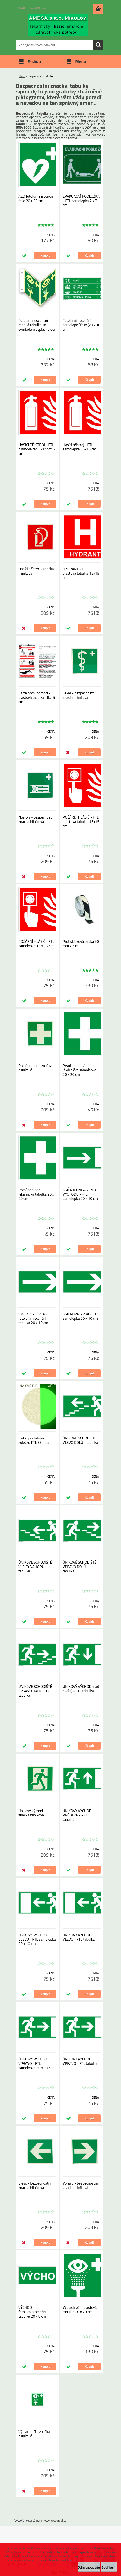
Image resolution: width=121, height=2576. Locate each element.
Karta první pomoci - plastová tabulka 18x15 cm (36, 697)
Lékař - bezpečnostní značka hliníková (79, 695)
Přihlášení (19, 7)
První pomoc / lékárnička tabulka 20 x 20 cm (36, 1194)
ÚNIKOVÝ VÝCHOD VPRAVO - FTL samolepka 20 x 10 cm (35, 2063)
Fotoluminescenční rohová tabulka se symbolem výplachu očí (36, 325)
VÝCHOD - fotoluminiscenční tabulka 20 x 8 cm (32, 2311)
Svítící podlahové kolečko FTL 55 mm (33, 1440)
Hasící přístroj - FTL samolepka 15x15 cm (79, 447)
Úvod (22, 76)
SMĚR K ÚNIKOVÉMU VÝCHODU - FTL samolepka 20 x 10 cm (80, 1194)
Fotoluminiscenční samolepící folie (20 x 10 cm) (81, 325)
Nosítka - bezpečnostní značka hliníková (36, 819)
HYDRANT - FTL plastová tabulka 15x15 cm (81, 573)
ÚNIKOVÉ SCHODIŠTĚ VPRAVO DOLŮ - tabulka (79, 1566)
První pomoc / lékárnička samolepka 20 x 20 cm (79, 1070)
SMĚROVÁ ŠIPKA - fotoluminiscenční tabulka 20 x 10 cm (33, 1318)
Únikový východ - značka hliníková (31, 1813)
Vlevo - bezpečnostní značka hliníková (34, 2185)
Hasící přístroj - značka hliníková (36, 571)
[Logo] (58, 25)
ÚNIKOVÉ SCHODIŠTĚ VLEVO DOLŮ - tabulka (80, 1440)
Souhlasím (109, 2567)
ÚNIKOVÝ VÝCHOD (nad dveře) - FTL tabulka (81, 1688)
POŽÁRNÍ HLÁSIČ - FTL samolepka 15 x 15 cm (36, 943)
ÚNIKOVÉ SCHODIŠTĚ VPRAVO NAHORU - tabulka (35, 1691)
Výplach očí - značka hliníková (34, 2433)
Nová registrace (37, 7)
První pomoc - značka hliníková (35, 1067)
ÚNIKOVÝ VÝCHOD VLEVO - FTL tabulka (79, 1937)
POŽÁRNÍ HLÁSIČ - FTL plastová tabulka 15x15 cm (81, 821)
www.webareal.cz (55, 2520)
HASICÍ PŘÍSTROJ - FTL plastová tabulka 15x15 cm (36, 449)
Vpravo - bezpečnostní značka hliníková (80, 2185)
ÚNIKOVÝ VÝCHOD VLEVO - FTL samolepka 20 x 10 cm (37, 1939)
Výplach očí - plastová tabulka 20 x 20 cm (80, 2309)
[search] (98, 45)
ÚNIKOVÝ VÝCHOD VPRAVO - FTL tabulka (80, 2061)
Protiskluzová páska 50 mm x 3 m (81, 943)
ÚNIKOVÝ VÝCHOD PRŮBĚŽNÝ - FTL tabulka (77, 1815)
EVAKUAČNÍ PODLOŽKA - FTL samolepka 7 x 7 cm (81, 200)
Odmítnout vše (89, 2567)
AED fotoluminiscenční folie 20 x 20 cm (36, 198)
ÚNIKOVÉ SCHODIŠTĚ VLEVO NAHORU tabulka (35, 1566)
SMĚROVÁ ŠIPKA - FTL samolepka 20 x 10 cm (80, 1316)
